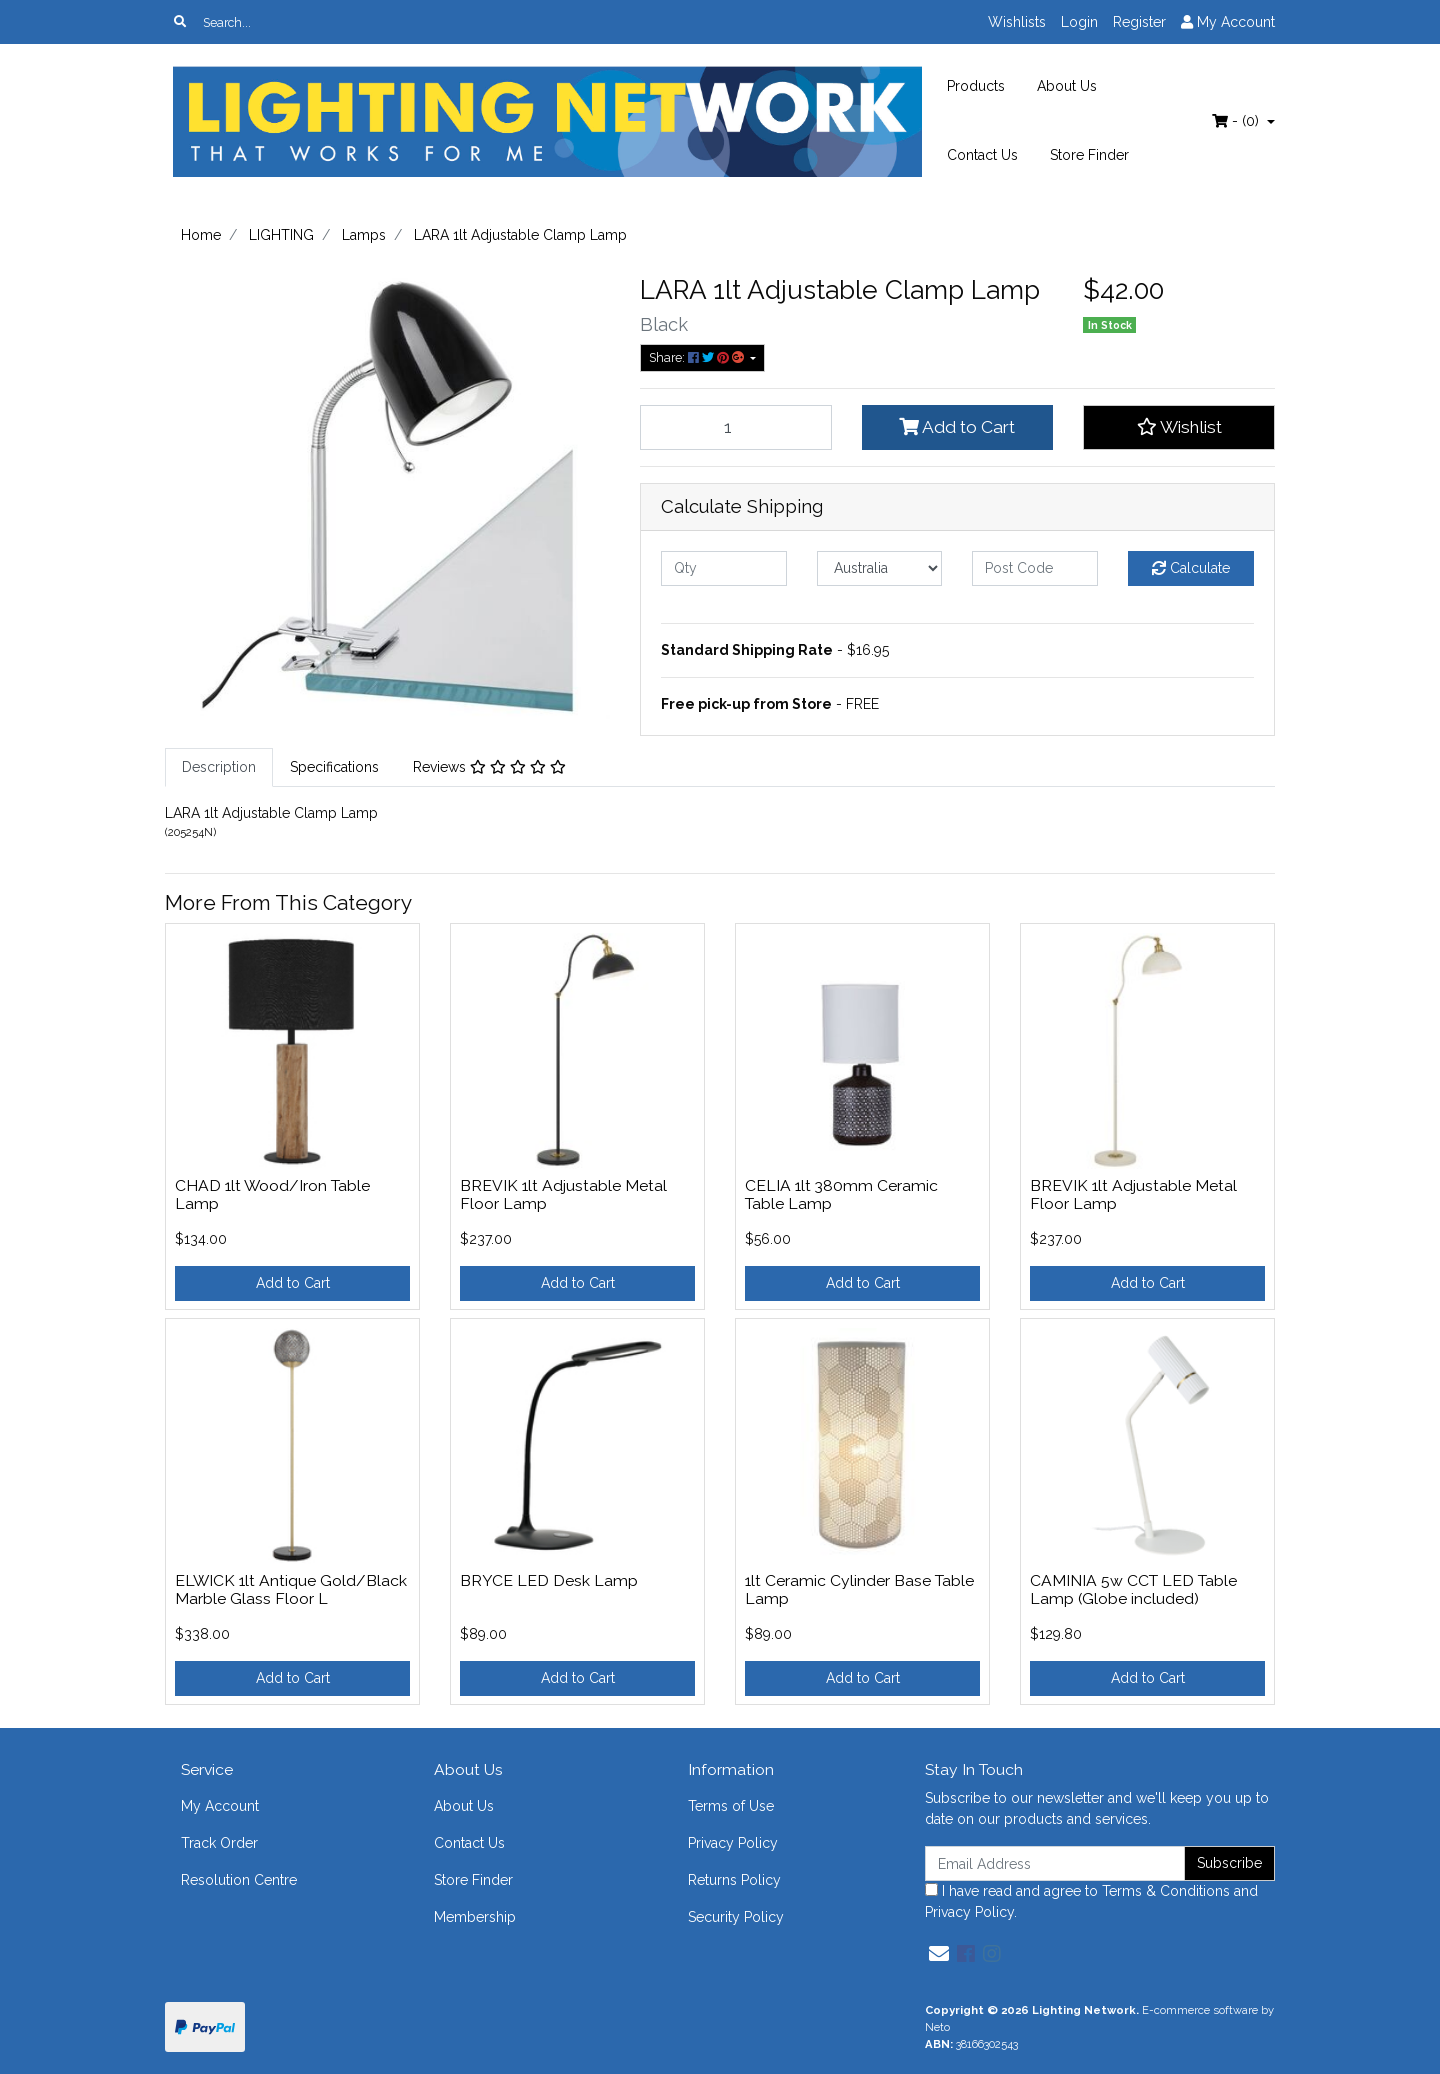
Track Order (219, 1843)
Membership (475, 1917)
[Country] (880, 568)
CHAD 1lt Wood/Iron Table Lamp (272, 1195)
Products (976, 86)
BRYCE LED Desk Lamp (549, 1580)
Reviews (489, 767)
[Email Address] (1055, 1863)
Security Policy (736, 1917)
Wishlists (1017, 22)
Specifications (334, 767)
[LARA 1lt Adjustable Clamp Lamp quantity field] (736, 427)
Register (1139, 22)
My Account (220, 1806)
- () (1237, 121)
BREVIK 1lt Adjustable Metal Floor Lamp (563, 1195)
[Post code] (1035, 568)
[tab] (219, 767)
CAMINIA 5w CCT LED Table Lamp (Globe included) (1133, 1590)
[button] (1179, 427)
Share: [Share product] (698, 357)
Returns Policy (734, 1880)
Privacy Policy (733, 1843)
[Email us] (939, 1954)
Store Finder (1089, 155)
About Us (1067, 86)
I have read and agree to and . (1091, 1901)
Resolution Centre (239, 1880)
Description (219, 767)
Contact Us (982, 155)
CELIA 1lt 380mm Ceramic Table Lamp (841, 1195)
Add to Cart (957, 427)
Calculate (1191, 568)
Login (1079, 22)
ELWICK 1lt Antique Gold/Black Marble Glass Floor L (291, 1590)
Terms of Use (731, 1806)
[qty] (724, 568)
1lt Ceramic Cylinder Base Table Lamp (859, 1590)
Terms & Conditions (1166, 1891)
